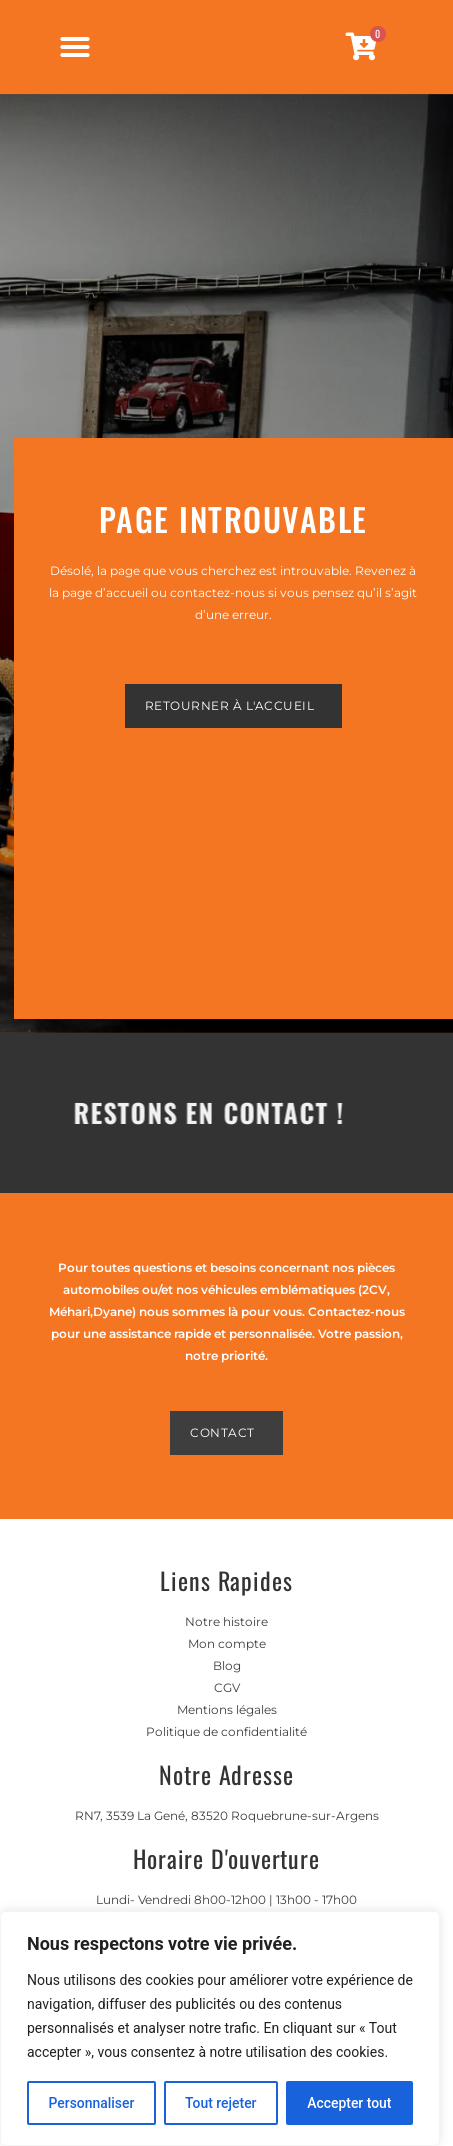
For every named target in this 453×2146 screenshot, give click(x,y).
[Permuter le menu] (75, 56)
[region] (220, 2029)
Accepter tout (349, 2103)
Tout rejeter (221, 2103)
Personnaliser (91, 2103)
